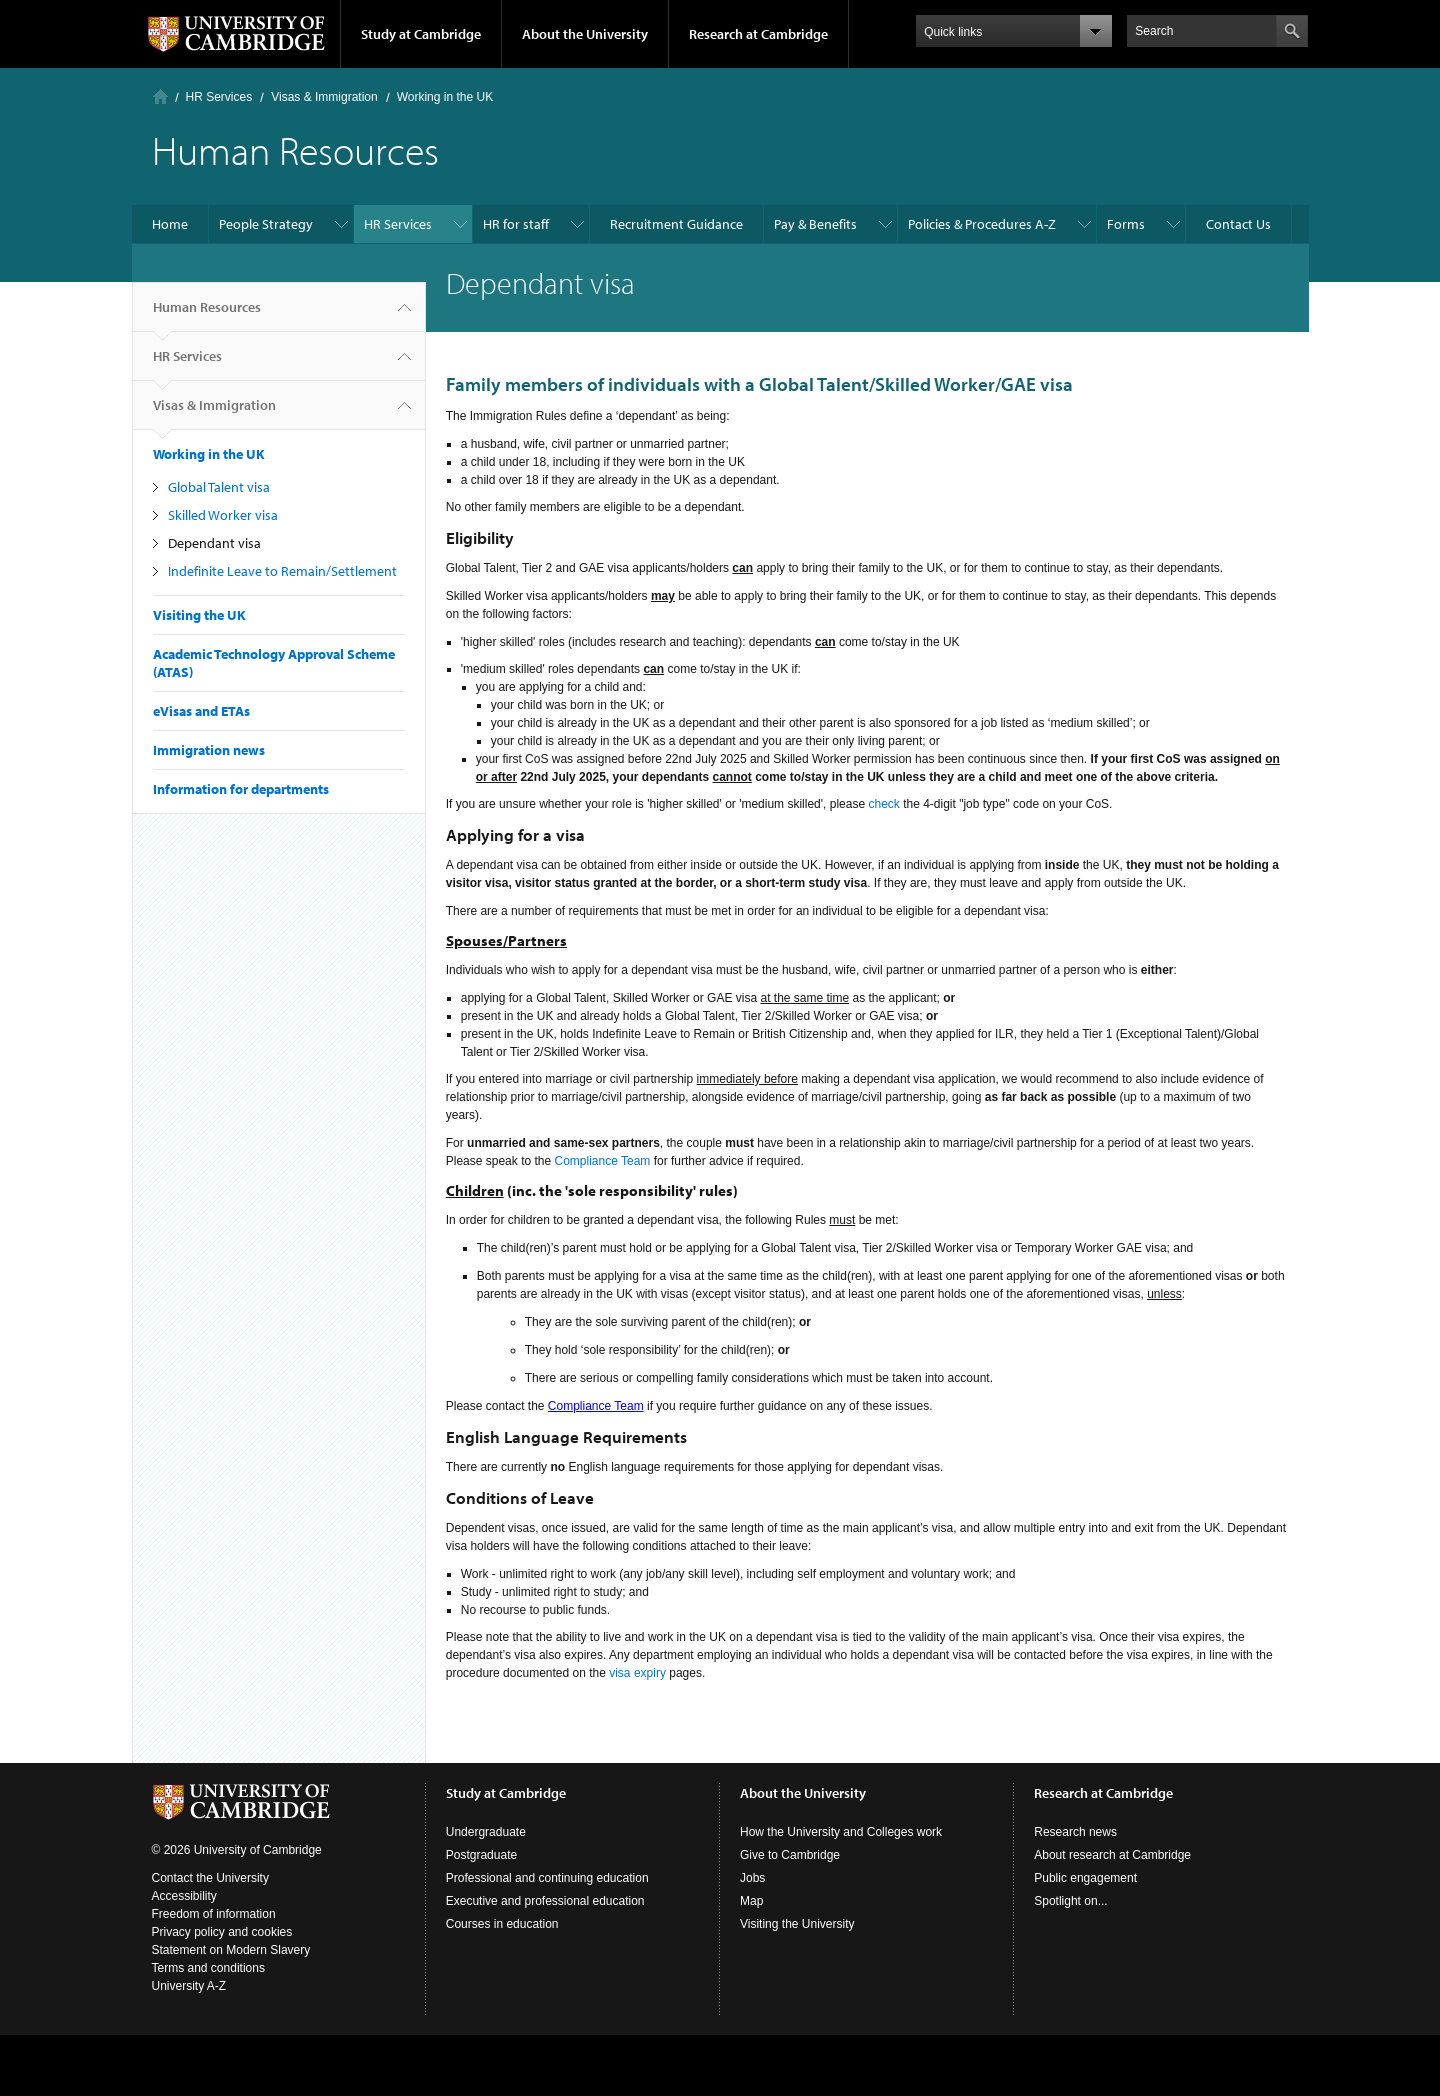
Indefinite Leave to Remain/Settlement (282, 571)
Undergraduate (486, 1832)
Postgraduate (481, 1855)
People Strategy (266, 224)
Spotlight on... (1070, 1901)
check (883, 804)
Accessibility (184, 1896)
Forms (1126, 224)
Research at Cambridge (758, 34)
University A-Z (189, 1986)
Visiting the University (797, 1924)
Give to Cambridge (790, 1855)
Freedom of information (214, 1914)
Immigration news (209, 750)
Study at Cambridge (421, 34)
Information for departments (241, 789)
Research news (1075, 1832)
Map (751, 1901)
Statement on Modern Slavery (231, 1950)
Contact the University (210, 1878)
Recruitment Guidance (676, 224)
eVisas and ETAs (201, 711)
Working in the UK (445, 97)
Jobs (752, 1878)
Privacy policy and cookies (222, 1932)
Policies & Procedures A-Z (982, 224)
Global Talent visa (219, 487)
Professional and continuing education (547, 1878)
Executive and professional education (545, 1901)
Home (160, 96)
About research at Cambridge (1112, 1855)
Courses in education (502, 1924)
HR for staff (516, 224)
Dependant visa (214, 543)
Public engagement (1085, 1878)
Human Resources (207, 315)
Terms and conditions (208, 1968)
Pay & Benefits (815, 224)
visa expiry (637, 1673)
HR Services (219, 97)
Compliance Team (603, 1161)
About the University (585, 34)
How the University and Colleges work (841, 1832)
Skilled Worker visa (223, 515)
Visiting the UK (199, 615)
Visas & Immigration (324, 97)
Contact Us (1238, 224)
